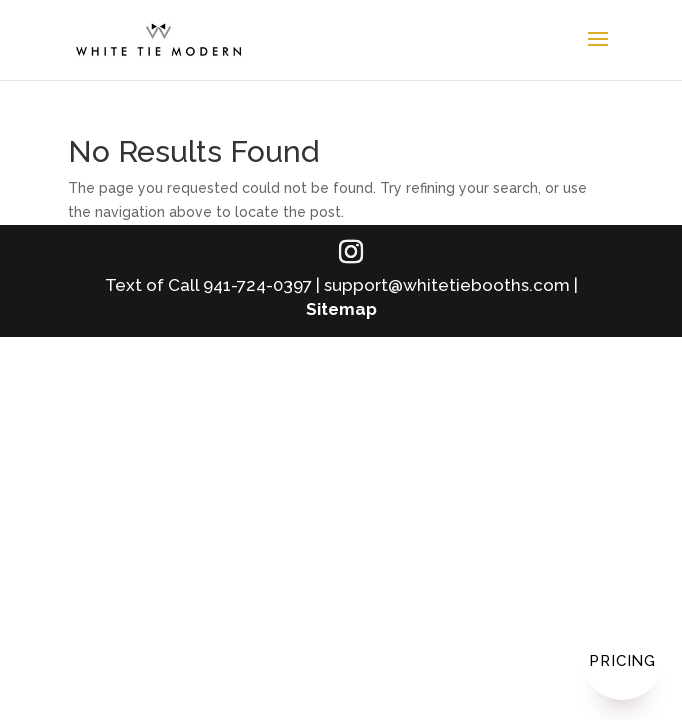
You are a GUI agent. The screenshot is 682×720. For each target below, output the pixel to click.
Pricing (622, 661)
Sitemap (341, 309)
